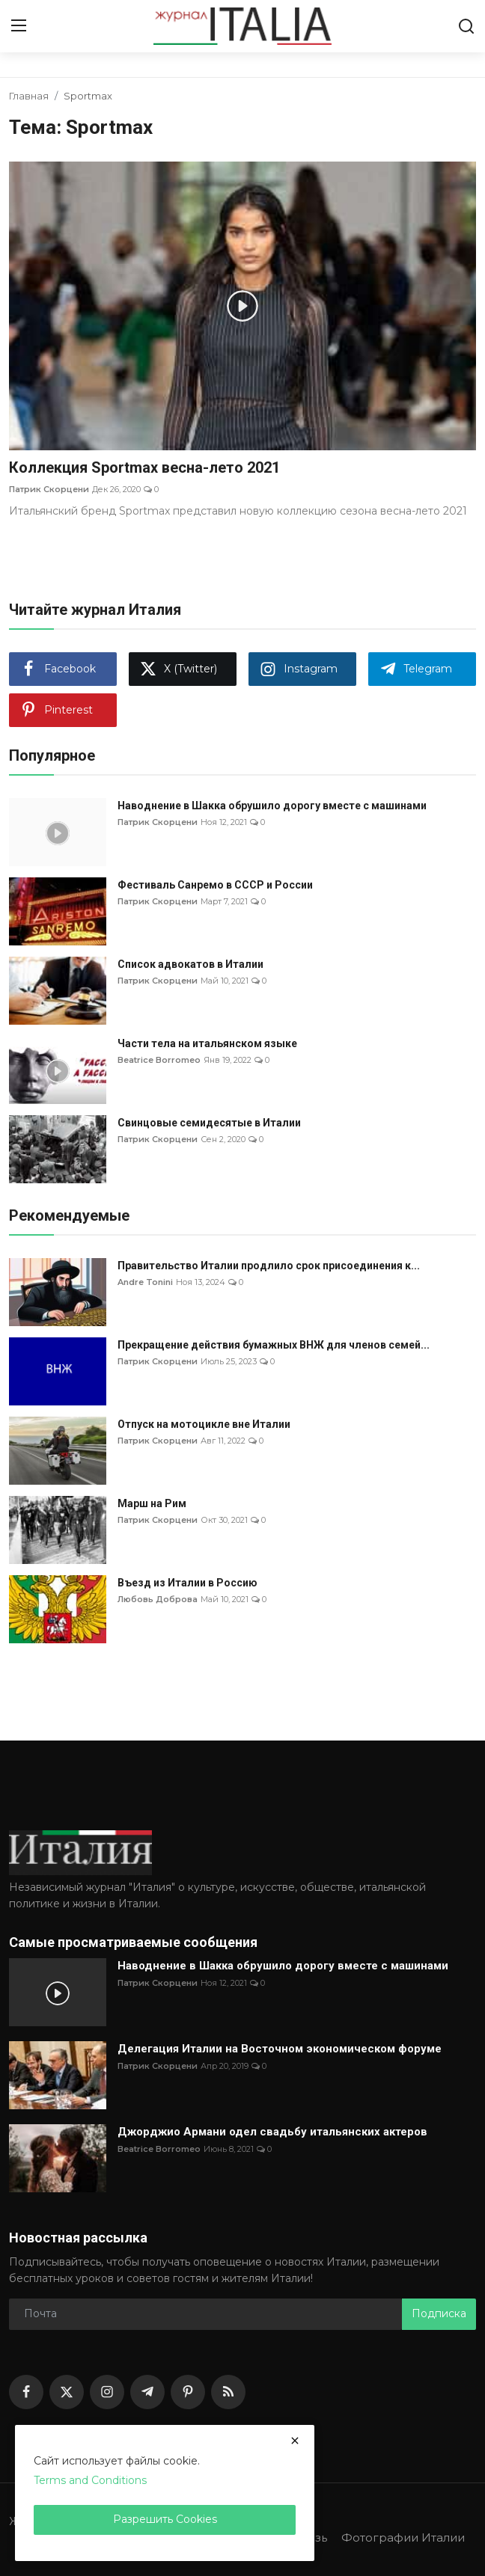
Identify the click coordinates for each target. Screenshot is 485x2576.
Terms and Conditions (90, 2480)
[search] (466, 26)
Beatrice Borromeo (159, 1060)
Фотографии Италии (403, 2537)
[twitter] (66, 2392)
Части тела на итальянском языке (207, 1043)
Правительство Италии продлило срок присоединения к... (269, 1266)
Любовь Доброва (158, 1599)
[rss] (228, 2392)
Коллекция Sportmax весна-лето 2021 (144, 467)
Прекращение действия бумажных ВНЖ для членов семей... (274, 1345)
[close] (295, 2440)
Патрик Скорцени (49, 489)
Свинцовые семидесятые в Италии (209, 1123)
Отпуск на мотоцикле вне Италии (204, 1424)
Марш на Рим (152, 1503)
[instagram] (107, 2392)
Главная (29, 96)
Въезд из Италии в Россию (187, 1583)
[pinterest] (188, 2392)
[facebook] (26, 2392)
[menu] (18, 26)
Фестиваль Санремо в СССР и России (215, 885)
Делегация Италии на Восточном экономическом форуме (280, 2048)
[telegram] (147, 2392)
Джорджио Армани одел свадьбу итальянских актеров (272, 2131)
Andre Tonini (145, 1282)
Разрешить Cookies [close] (165, 2519)
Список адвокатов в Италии (190, 964)
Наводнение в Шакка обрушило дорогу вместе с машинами (272, 806)
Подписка (439, 2313)
